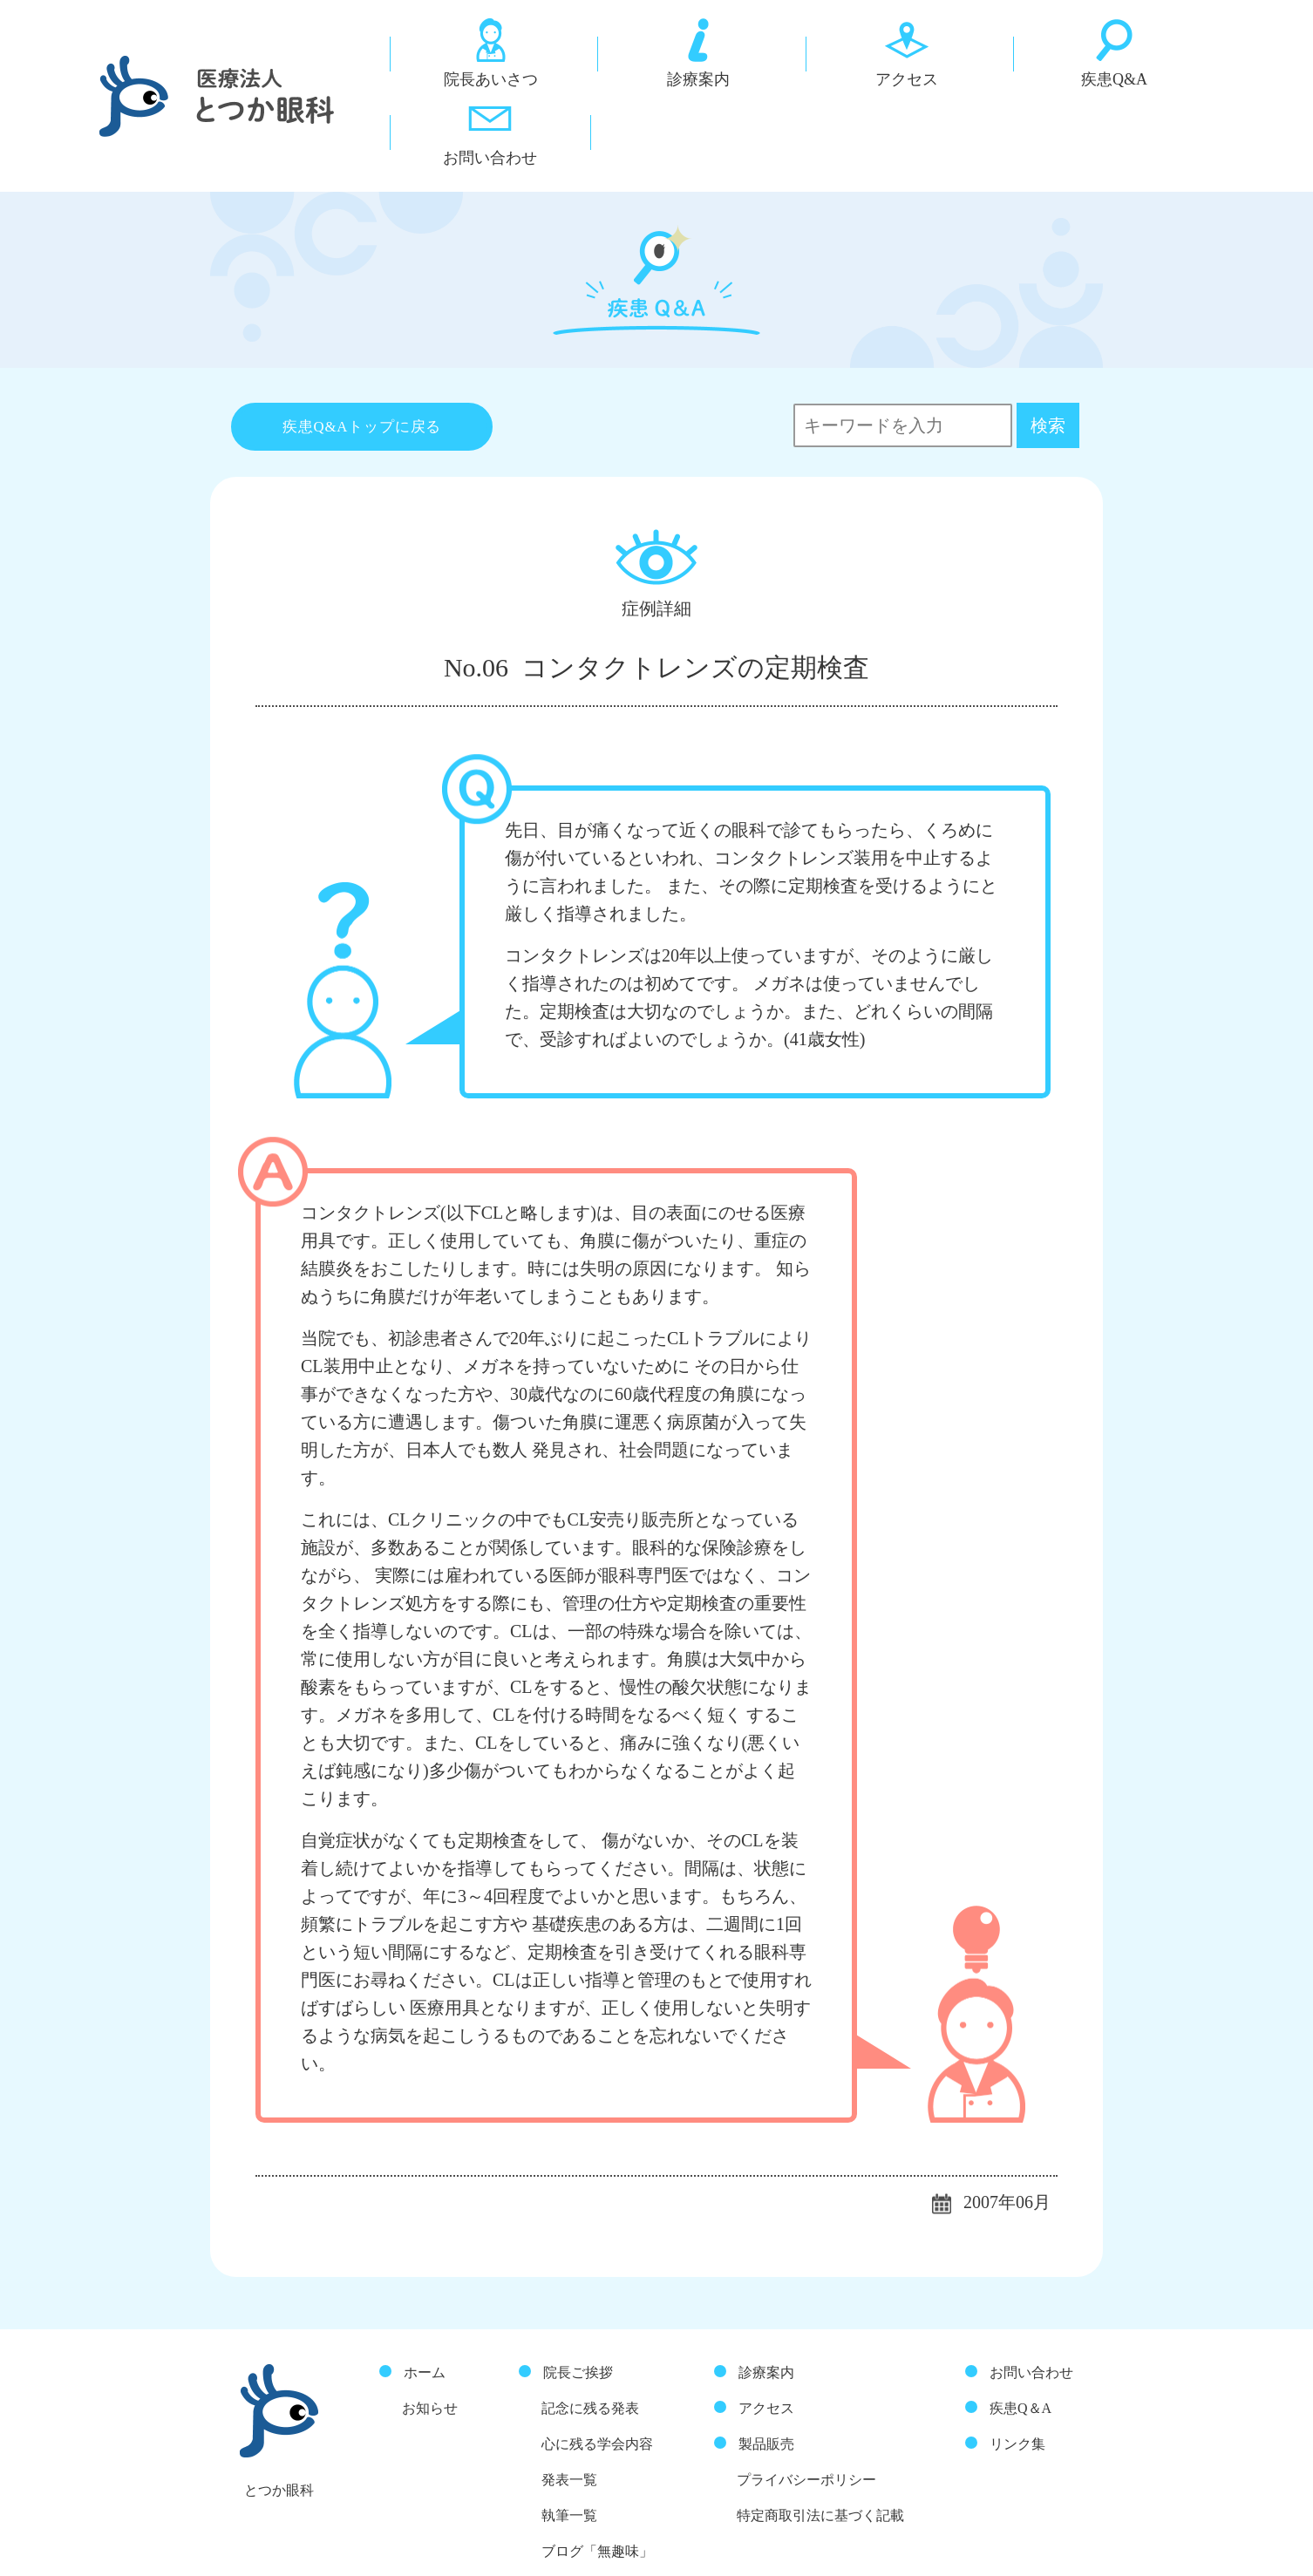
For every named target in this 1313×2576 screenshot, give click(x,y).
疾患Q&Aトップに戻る (362, 352)
